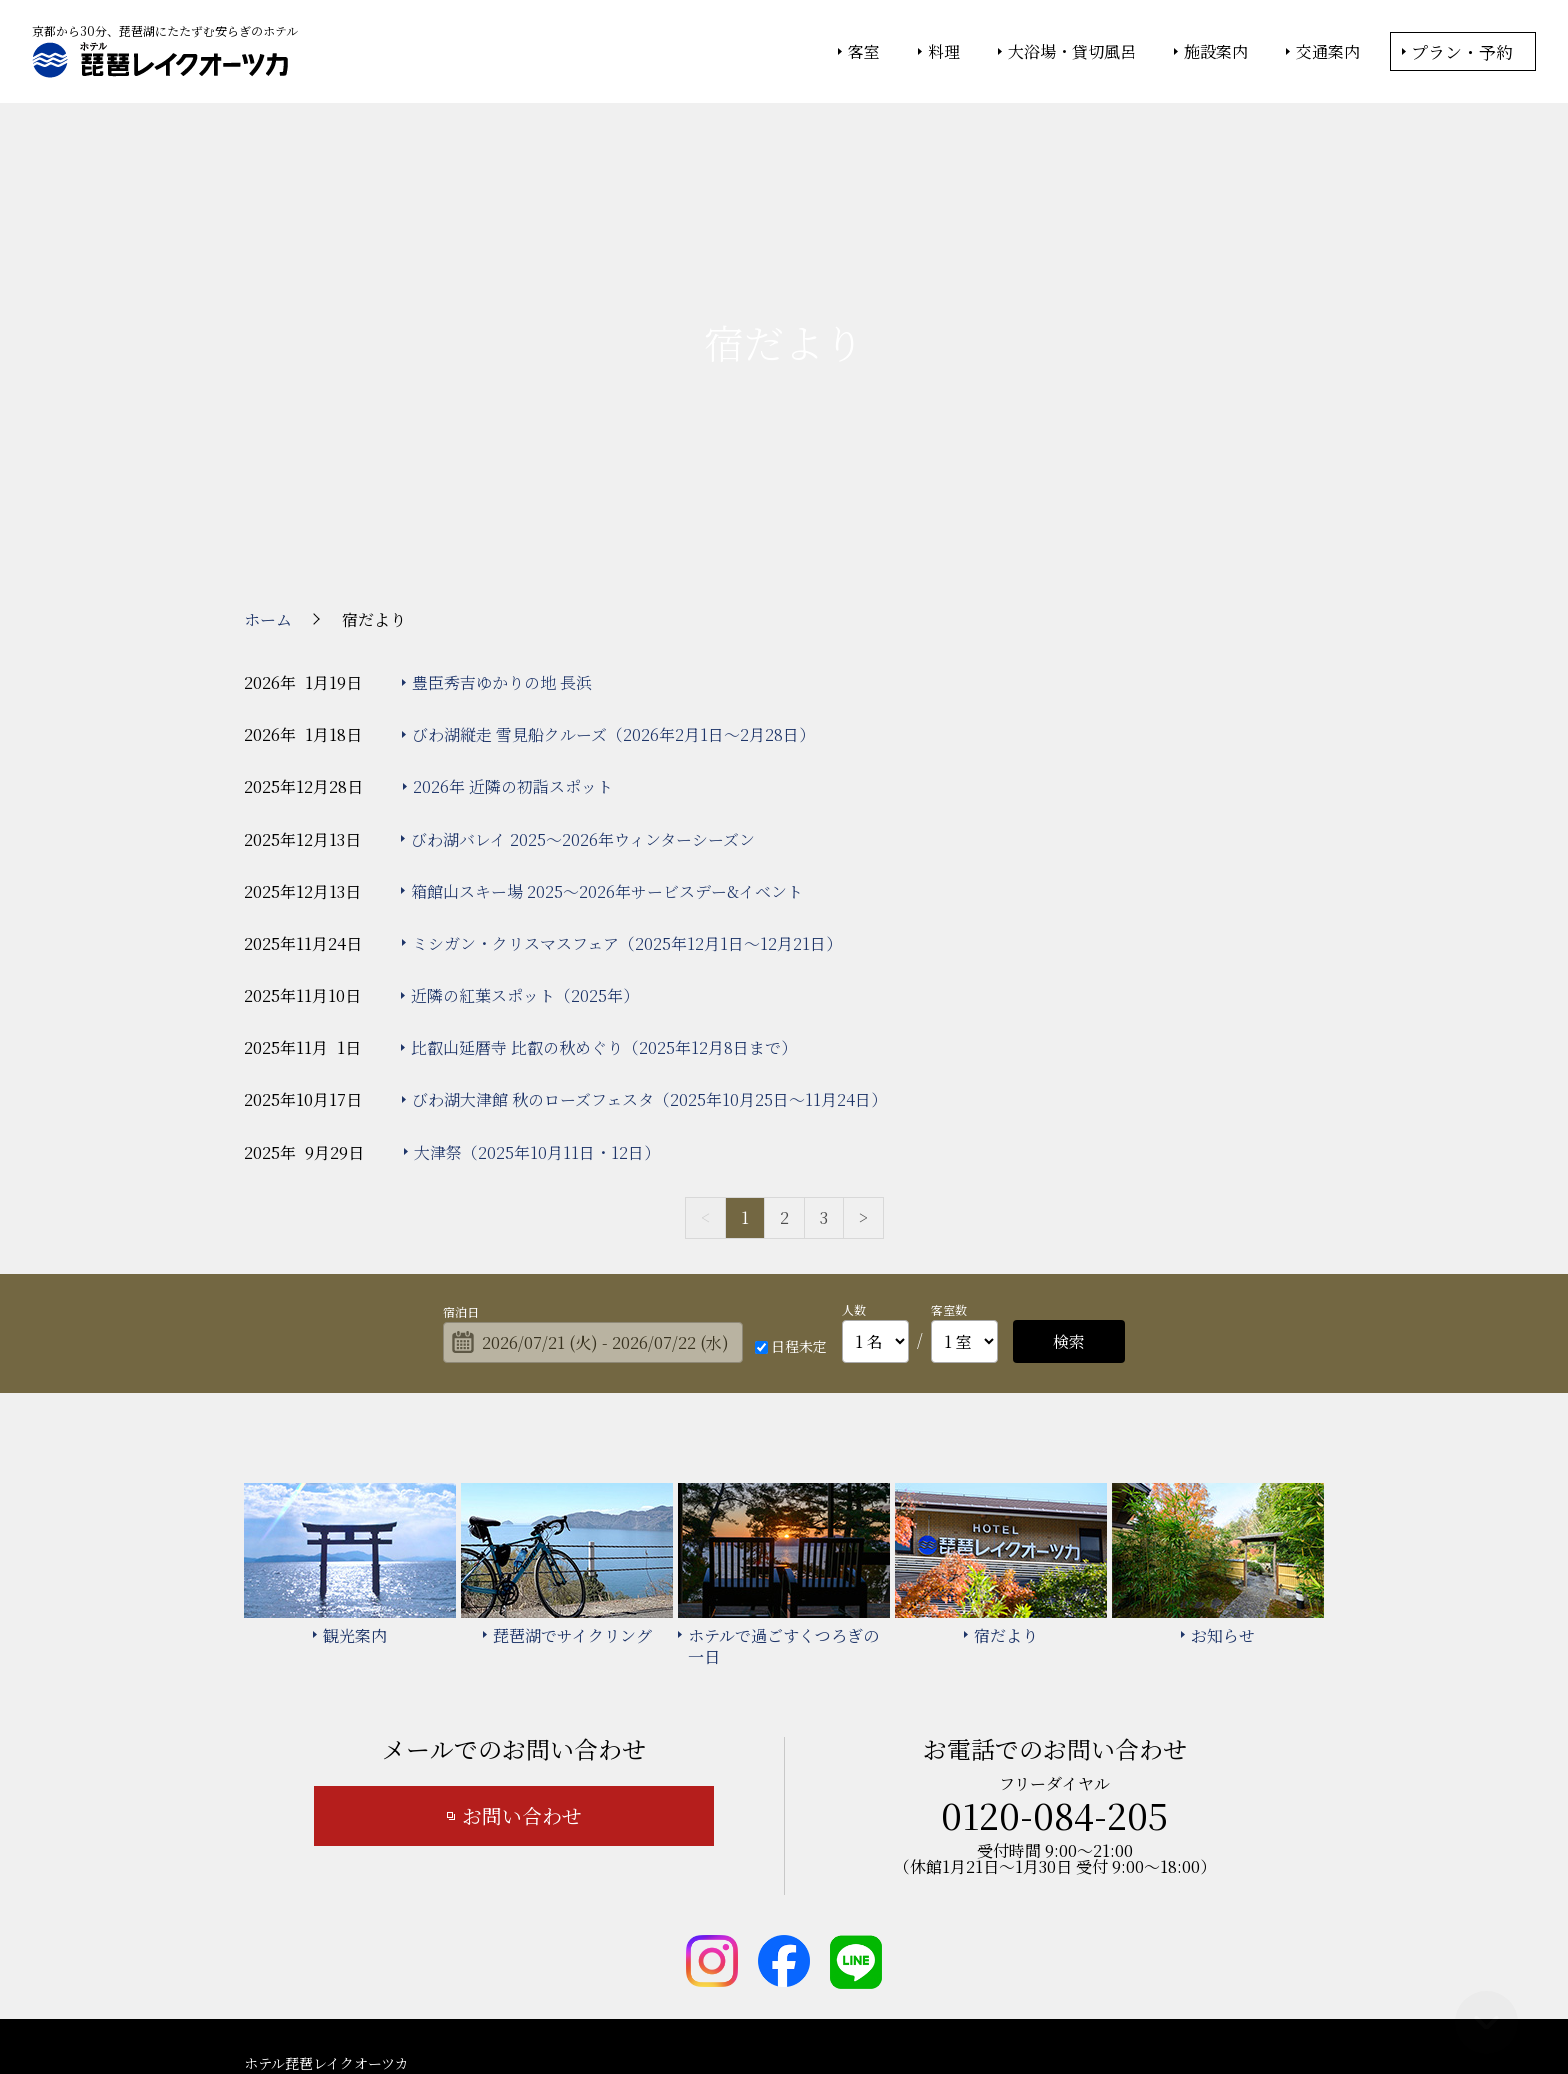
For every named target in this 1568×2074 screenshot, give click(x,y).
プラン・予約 (1462, 51)
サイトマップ (818, 1934)
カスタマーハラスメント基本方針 (993, 1934)
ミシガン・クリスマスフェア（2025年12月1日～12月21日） (627, 759)
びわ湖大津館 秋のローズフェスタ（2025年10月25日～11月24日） (649, 916)
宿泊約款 (719, 1934)
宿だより (888, 1905)
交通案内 (1328, 52)
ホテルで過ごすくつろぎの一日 (1043, 1905)
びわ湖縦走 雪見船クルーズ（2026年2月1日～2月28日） (613, 550)
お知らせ (633, 1934)
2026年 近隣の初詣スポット (513, 603)
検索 (1069, 1157)
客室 (864, 52)
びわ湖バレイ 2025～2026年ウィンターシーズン (583, 655)
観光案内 (633, 1905)
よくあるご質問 (1220, 1905)
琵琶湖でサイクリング (760, 1905)
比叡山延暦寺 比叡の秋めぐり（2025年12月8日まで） (604, 864)
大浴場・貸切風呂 (1072, 52)
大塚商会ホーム (506, 2005)
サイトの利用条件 (1068, 2005)
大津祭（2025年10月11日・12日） (537, 968)
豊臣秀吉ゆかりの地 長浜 (502, 498)
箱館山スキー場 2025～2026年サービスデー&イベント (607, 707)
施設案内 (1216, 52)
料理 (944, 52)
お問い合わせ (522, 1632)
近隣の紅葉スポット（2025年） (525, 811)
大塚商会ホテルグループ (639, 2005)
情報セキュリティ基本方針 (801, 2005)
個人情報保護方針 (947, 2005)
